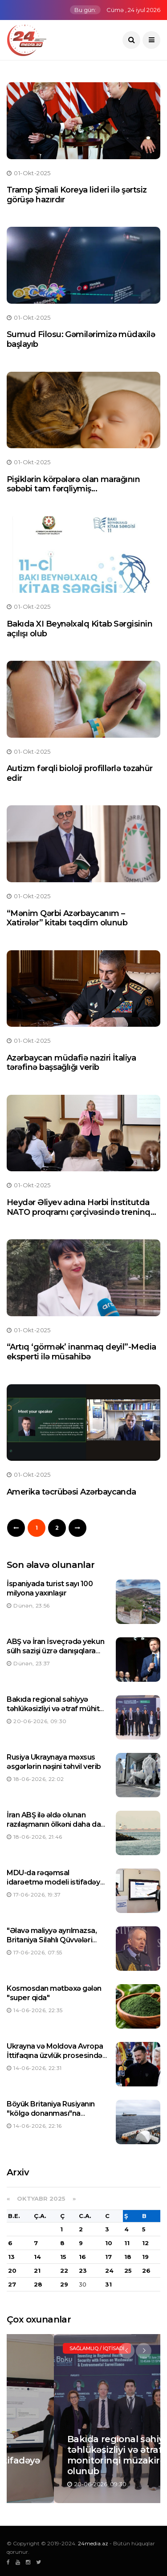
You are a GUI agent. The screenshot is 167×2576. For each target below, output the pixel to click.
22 (64, 2270)
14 (37, 2256)
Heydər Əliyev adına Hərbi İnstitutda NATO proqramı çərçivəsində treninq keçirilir (79, 1212)
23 (83, 2270)
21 (37, 2270)
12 (145, 2242)
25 (128, 2270)
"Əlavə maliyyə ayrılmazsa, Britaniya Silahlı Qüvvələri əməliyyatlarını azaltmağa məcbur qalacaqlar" (52, 1944)
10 (108, 2242)
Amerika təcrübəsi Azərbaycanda (71, 1492)
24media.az (93, 2543)
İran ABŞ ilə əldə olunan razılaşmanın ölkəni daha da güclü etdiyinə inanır (54, 1824)
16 (82, 2256)
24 (109, 2270)
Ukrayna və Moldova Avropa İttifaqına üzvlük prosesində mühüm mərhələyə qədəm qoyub (55, 2060)
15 (63, 2256)
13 (11, 2256)
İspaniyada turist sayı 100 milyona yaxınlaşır (50, 1588)
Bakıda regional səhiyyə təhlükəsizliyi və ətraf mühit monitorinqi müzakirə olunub (56, 1708)
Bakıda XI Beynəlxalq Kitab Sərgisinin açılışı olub (79, 629)
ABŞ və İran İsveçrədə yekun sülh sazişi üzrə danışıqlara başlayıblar (55, 1650)
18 (127, 2256)
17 (108, 2256)
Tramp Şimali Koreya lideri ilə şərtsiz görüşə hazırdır (77, 195)
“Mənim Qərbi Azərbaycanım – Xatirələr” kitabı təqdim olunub (67, 918)
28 (38, 2284)
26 (146, 2270)
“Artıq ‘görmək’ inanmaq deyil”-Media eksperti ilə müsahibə (81, 1352)
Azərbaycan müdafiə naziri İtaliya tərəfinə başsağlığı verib (71, 1063)
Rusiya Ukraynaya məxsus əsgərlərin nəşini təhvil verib (54, 1762)
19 (145, 2256)
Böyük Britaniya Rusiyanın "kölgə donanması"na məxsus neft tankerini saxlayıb (51, 2118)
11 (127, 2242)
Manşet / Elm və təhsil (54, 2348)
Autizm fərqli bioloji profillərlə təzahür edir (80, 773)
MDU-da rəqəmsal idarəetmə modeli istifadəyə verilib (55, 1882)
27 (12, 2284)
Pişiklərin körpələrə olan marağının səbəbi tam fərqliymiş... (73, 484)
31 (108, 2284)
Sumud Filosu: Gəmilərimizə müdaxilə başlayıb (81, 339)
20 (12, 2270)
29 (64, 2284)
